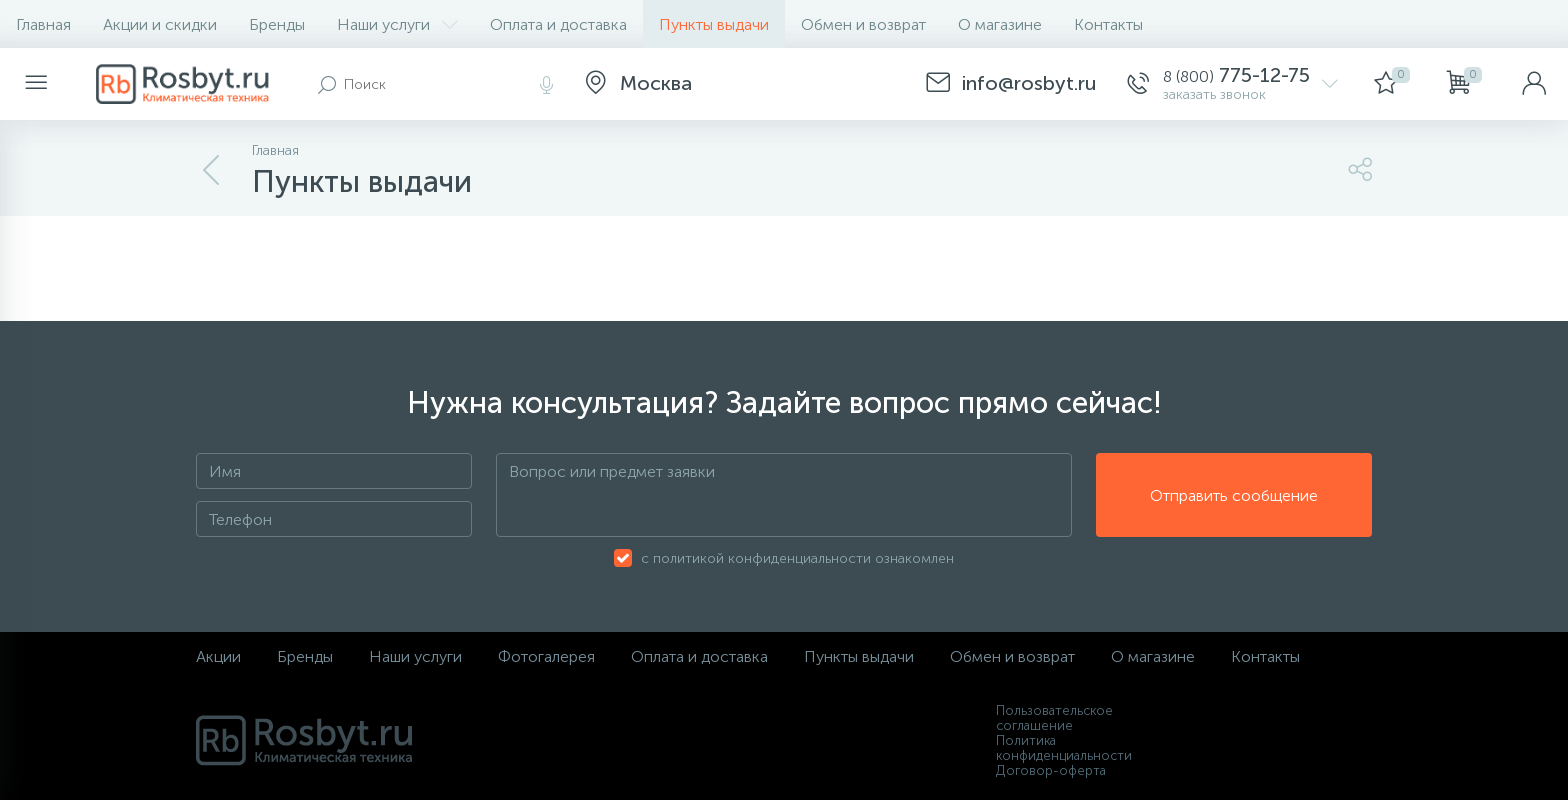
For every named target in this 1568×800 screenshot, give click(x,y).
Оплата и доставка (558, 24)
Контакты (1108, 24)
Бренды (277, 24)
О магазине (1000, 24)
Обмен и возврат (863, 24)
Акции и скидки (160, 24)
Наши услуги (397, 24)
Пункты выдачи (714, 24)
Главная (43, 24)
